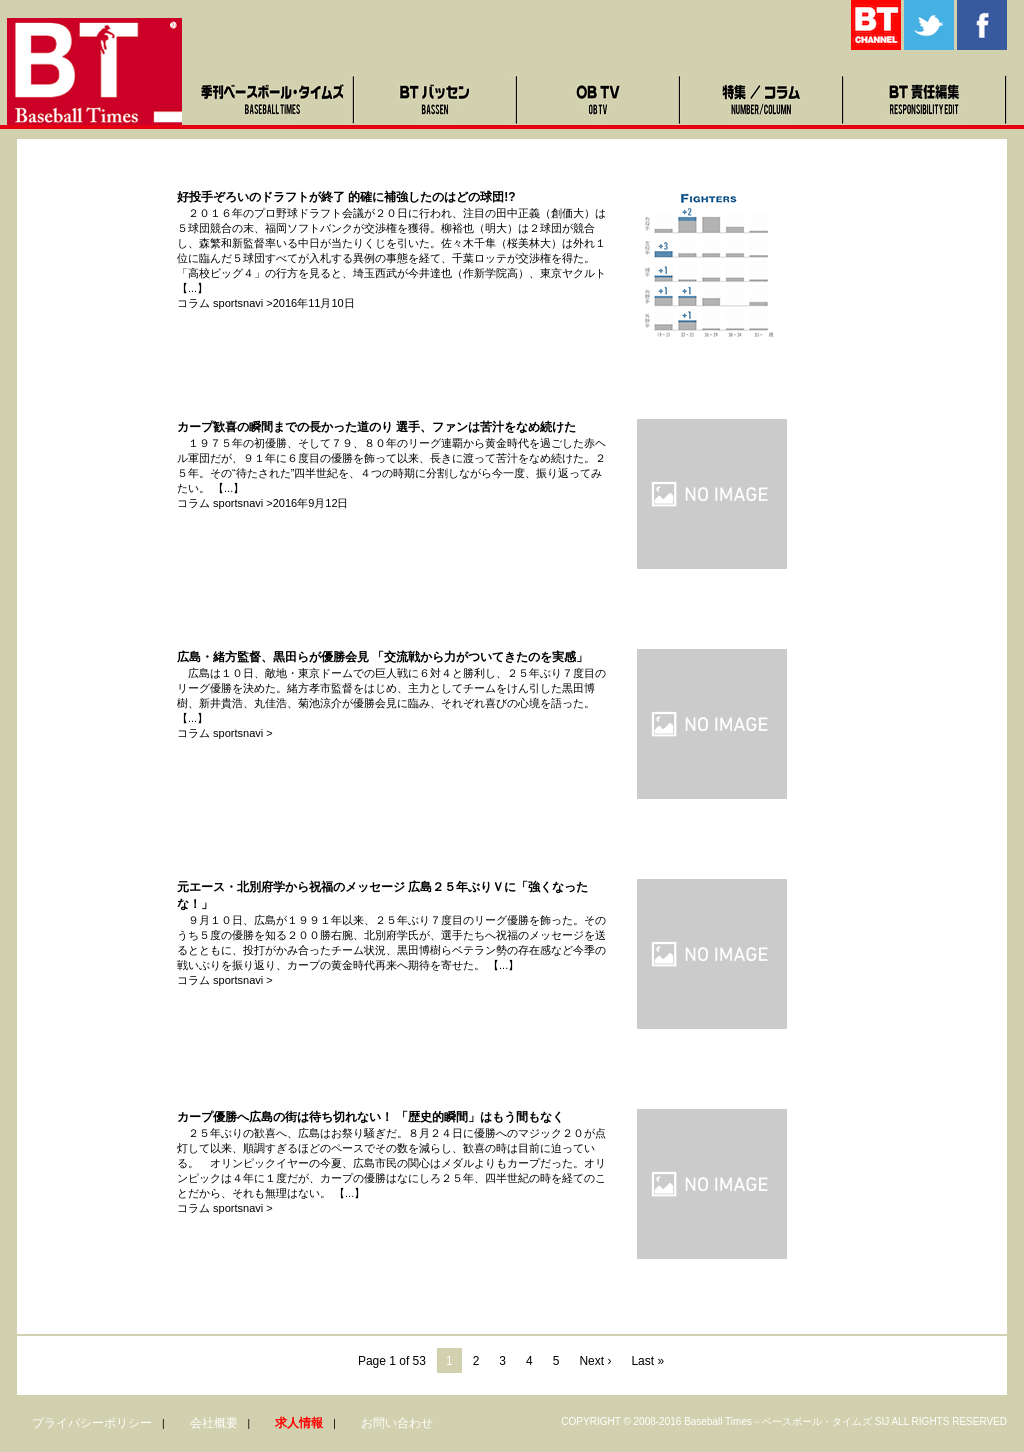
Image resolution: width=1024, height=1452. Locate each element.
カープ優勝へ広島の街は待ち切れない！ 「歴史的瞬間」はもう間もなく (370, 1117)
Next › (595, 1361)
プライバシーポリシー (92, 1423)
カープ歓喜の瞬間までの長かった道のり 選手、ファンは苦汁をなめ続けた (376, 427)
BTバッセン (436, 100)
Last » (647, 1361)
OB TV (599, 100)
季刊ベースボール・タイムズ (273, 100)
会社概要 (214, 1423)
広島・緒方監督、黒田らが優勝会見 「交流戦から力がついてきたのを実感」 (382, 657)
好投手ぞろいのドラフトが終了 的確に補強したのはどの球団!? (346, 197)
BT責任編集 (925, 100)
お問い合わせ (397, 1423)
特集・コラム (762, 100)
